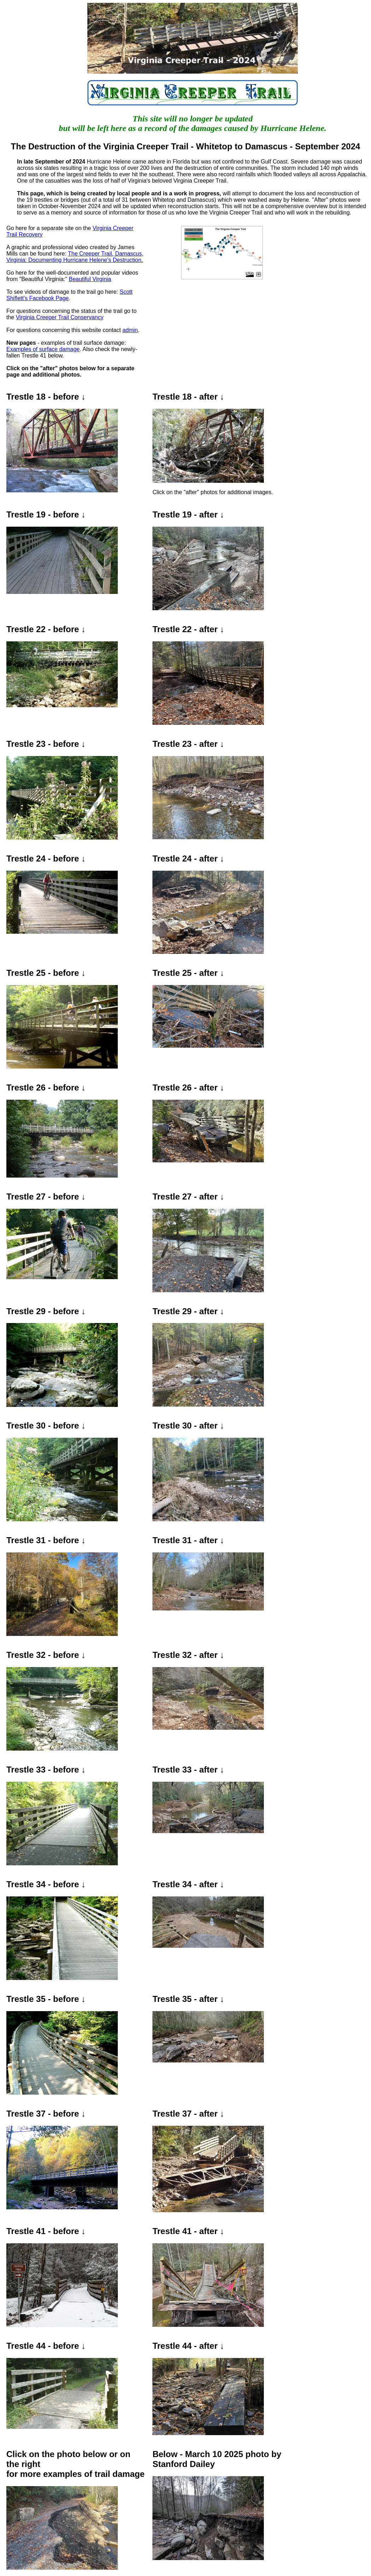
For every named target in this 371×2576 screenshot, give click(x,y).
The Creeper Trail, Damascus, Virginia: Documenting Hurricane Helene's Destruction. (74, 257)
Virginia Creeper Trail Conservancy (60, 317)
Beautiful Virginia (90, 279)
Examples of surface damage (43, 349)
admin (130, 330)
